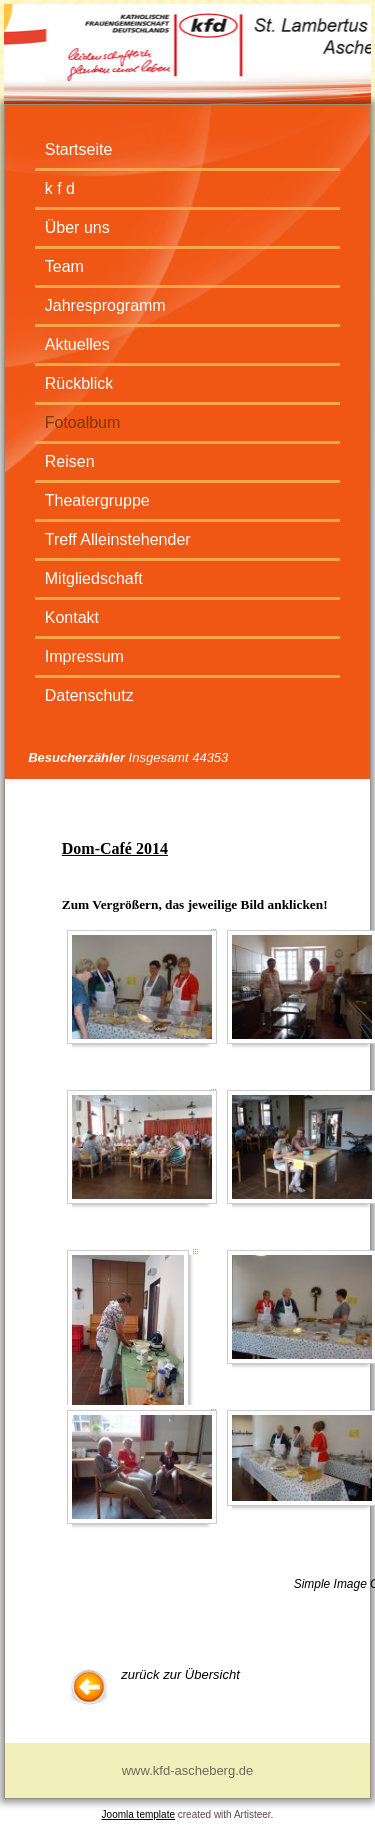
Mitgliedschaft (94, 578)
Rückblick (79, 383)
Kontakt (72, 617)
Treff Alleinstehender (118, 539)
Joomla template (138, 1814)
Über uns (77, 227)
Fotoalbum (83, 422)
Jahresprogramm (105, 305)
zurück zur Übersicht (180, 1674)
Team (64, 266)
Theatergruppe (97, 500)
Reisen (70, 461)
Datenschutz (89, 695)
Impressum (84, 656)
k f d (60, 188)
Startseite (79, 149)
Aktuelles (77, 344)
